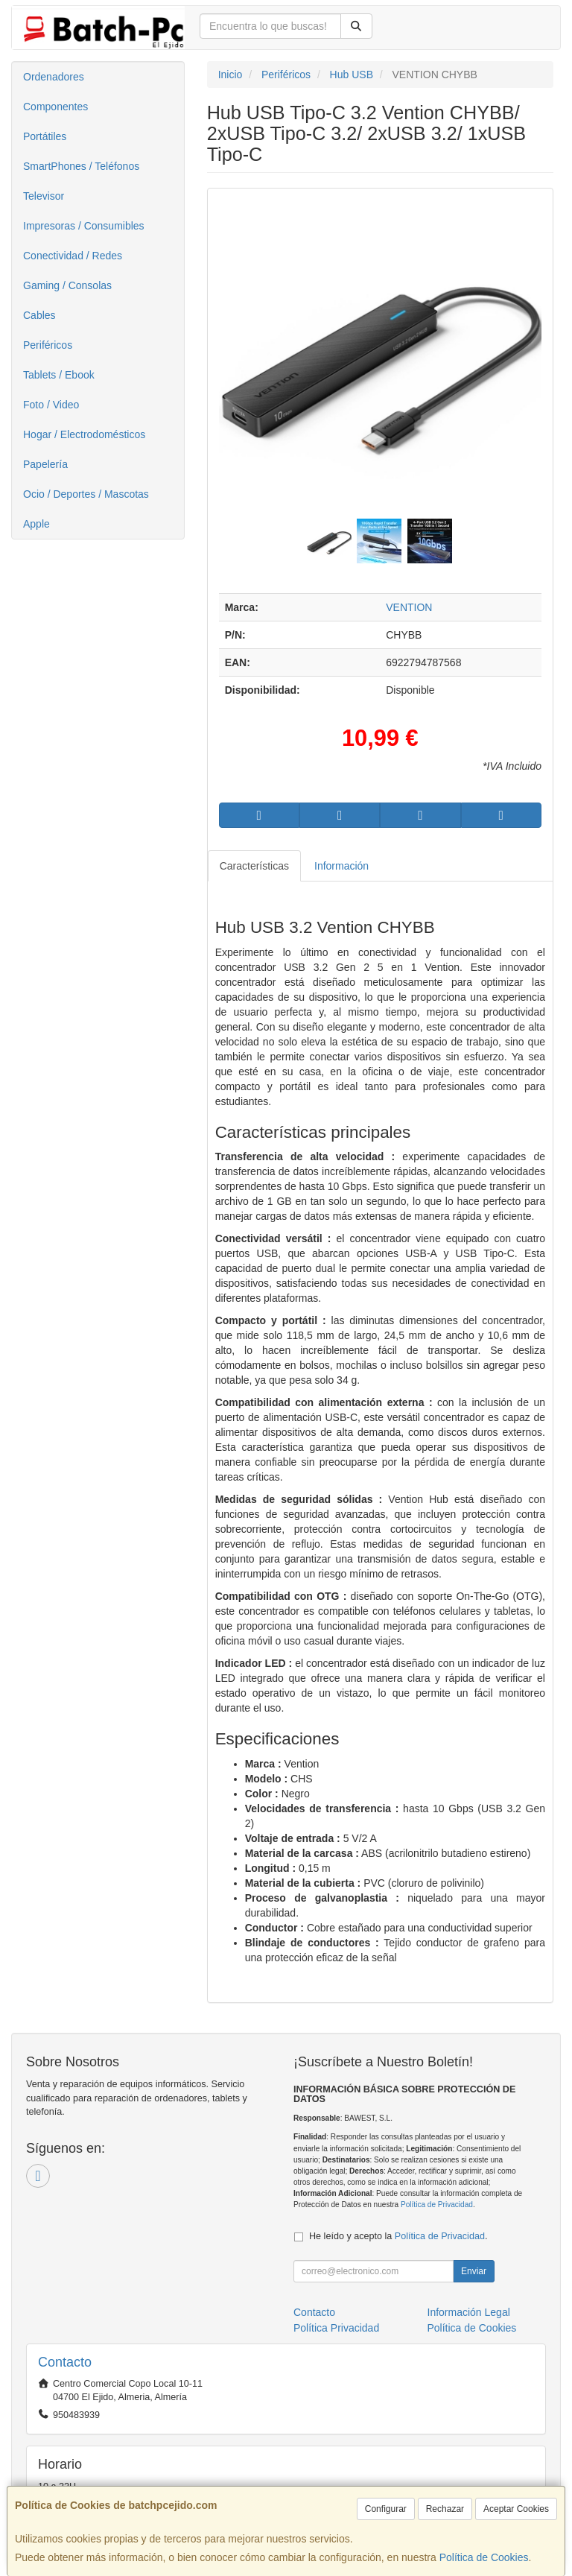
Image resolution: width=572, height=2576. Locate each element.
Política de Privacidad (437, 2204)
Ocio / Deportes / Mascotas (86, 494)
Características (254, 866)
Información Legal (469, 2312)
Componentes (55, 107)
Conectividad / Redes (72, 256)
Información (341, 866)
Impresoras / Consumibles (83, 226)
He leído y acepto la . (398, 2236)
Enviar (473, 2271)
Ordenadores (53, 77)
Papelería (45, 464)
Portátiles (44, 136)
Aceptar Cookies (516, 2509)
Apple (36, 524)
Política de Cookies (484, 2557)
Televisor (43, 196)
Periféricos (47, 345)
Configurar (386, 2509)
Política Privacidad (336, 2328)
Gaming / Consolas (67, 285)
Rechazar (445, 2509)
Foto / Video (51, 405)
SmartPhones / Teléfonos (81, 166)
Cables (39, 315)
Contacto (314, 2312)
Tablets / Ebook (59, 375)
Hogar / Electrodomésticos (84, 434)
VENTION (409, 607)
